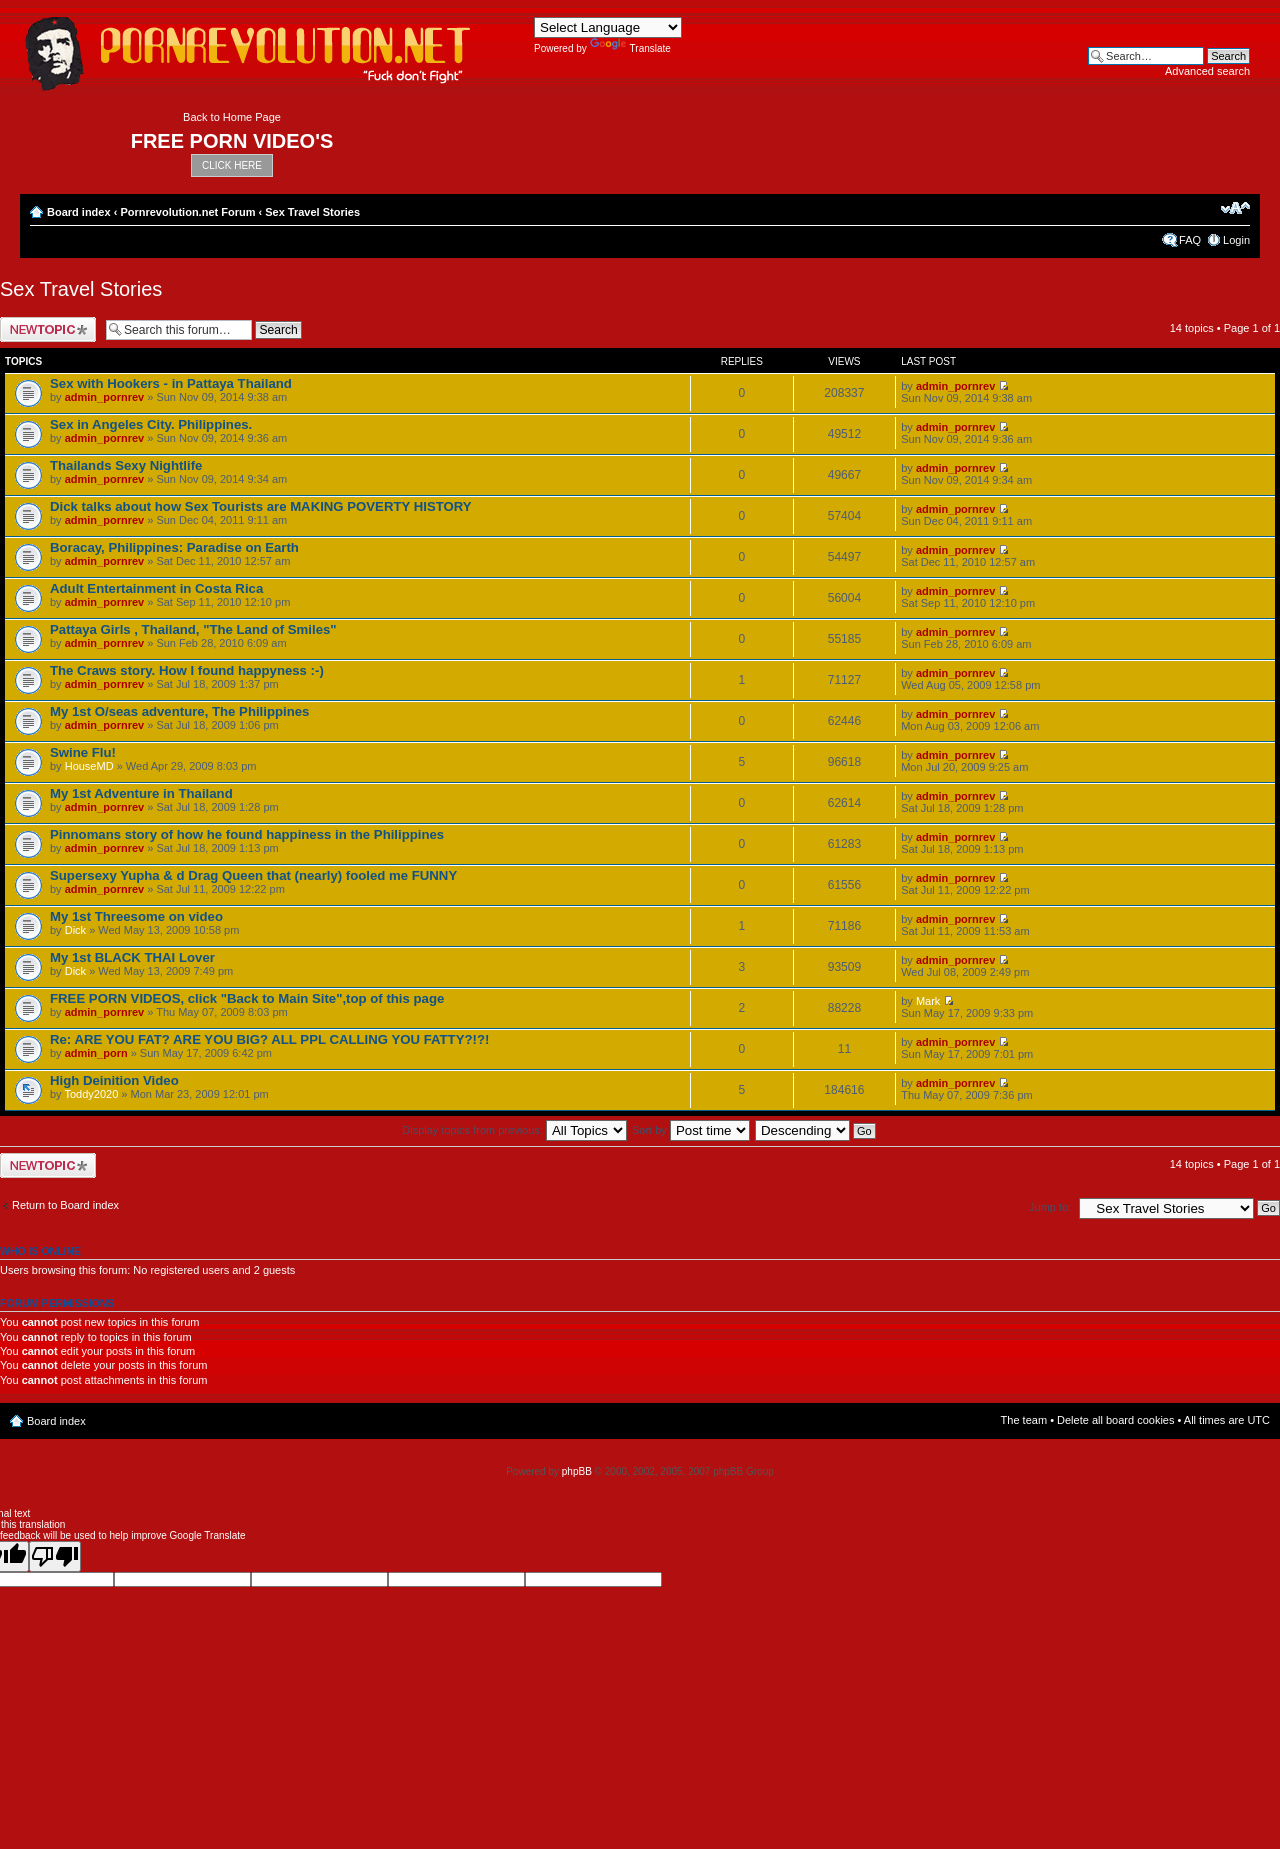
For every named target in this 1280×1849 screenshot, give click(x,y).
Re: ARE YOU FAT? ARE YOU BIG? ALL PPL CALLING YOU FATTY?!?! (269, 1039)
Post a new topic (48, 329)
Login (1236, 240)
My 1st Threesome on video (136, 916)
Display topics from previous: (514, 1130)
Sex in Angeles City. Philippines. (151, 424)
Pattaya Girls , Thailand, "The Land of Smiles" (193, 629)
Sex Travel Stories (312, 212)
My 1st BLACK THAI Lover (132, 957)
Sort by (691, 1130)
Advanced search (1207, 71)
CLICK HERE (232, 165)
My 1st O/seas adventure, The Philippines (179, 711)
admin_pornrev (104, 397)
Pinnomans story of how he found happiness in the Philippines (247, 834)
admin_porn (96, 1053)
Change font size (1235, 208)
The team (1024, 1420)
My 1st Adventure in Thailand (141, 793)
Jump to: (1050, 1207)
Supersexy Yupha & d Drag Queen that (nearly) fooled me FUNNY (253, 875)
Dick (75, 930)
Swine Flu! (83, 752)
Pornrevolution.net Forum (187, 212)
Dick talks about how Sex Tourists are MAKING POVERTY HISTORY (261, 506)
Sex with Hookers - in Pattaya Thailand (171, 383)
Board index (79, 212)
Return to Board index (65, 1205)
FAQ (1190, 240)
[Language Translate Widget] (608, 27)
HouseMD (89, 766)
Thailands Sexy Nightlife (126, 465)
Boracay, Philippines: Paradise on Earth (174, 547)
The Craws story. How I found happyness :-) (187, 670)
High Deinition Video (114, 1080)
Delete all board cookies (1115, 1420)
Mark (928, 1001)
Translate (630, 48)
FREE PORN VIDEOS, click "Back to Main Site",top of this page (247, 998)
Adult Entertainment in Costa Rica (156, 588)
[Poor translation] (55, 1556)
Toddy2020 (91, 1094)
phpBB (577, 1471)
